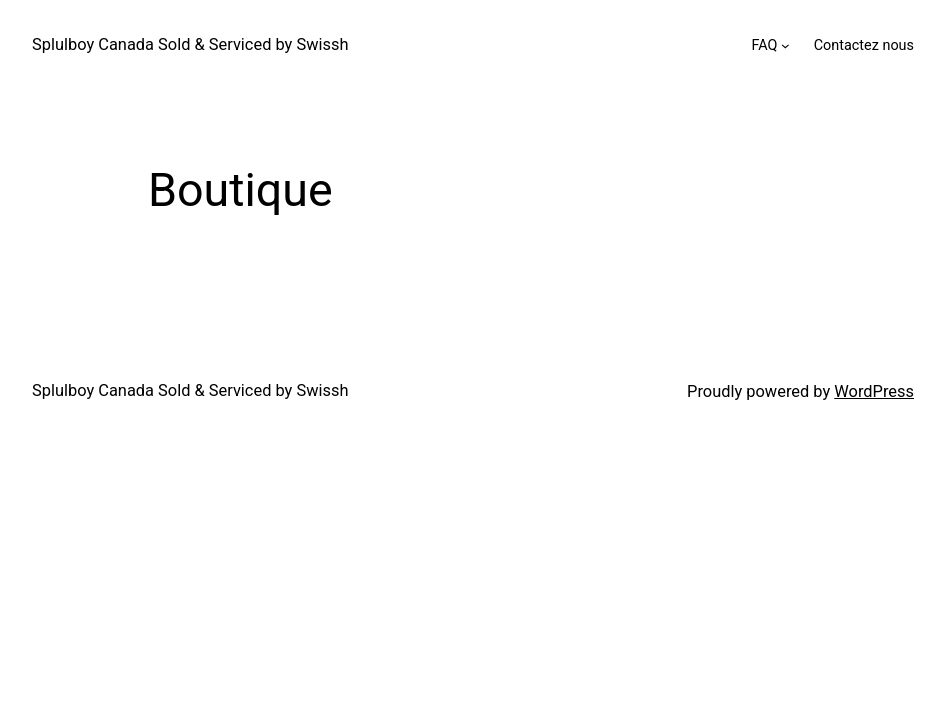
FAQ (764, 45)
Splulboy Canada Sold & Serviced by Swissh (190, 44)
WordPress (874, 391)
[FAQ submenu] (785, 45)
